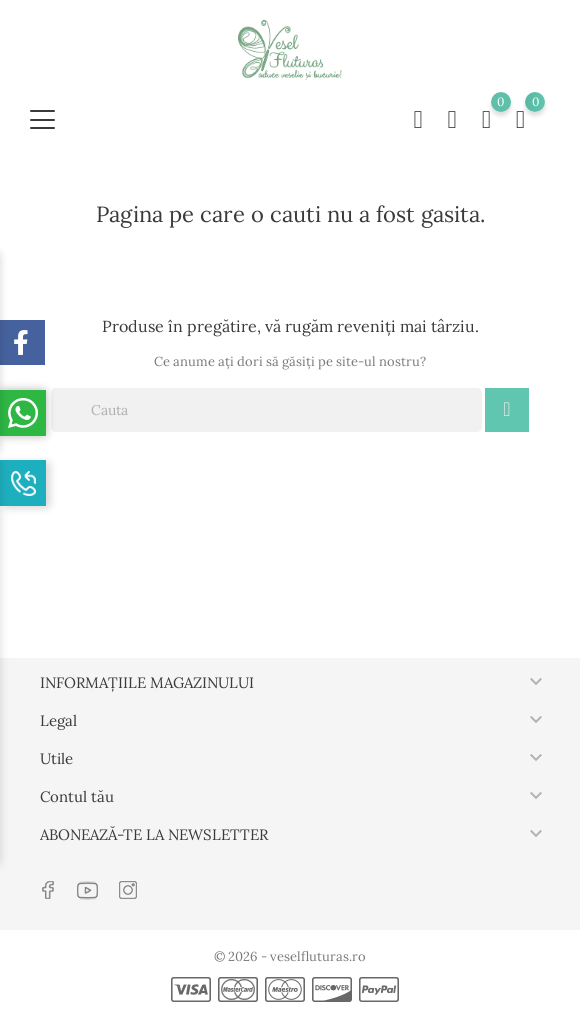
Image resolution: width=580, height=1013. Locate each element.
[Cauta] (266, 410)
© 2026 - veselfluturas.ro (290, 956)
